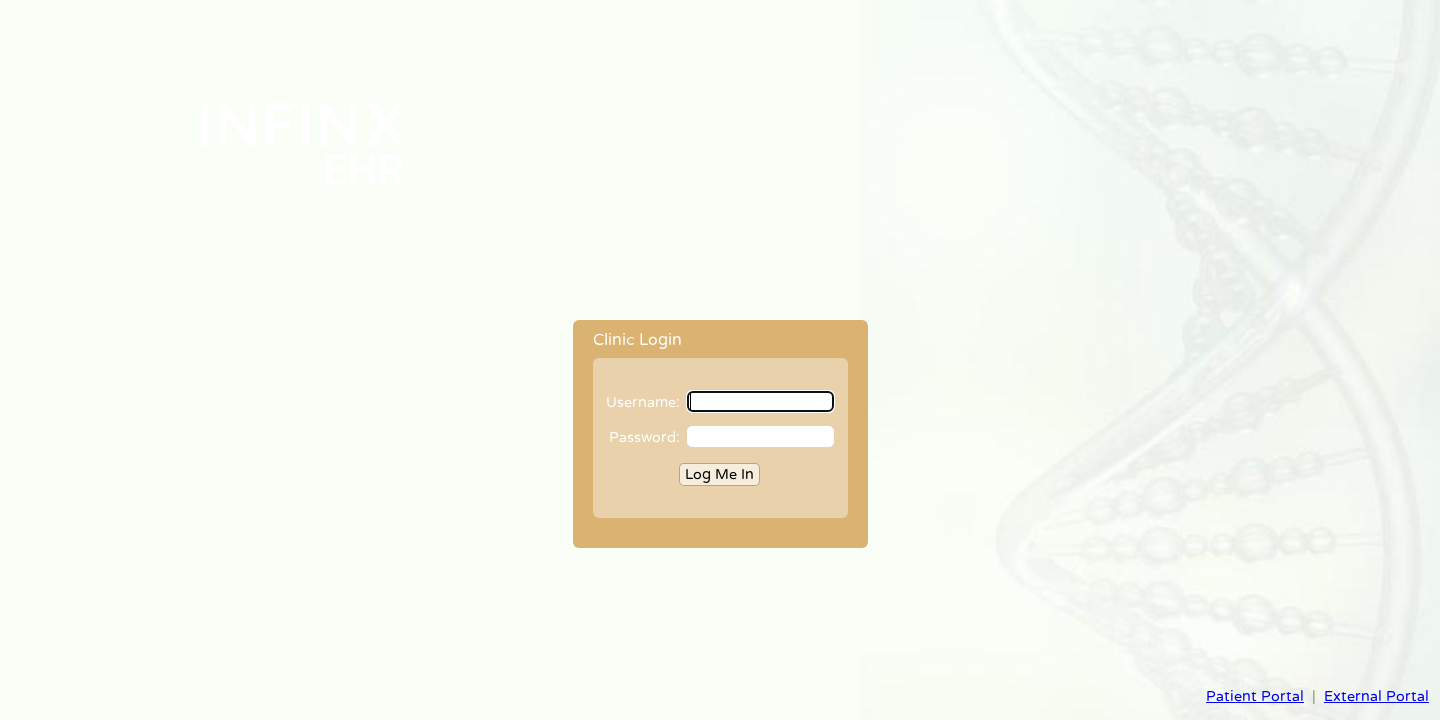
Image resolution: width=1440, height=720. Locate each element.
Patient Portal (1255, 696)
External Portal (1376, 696)
